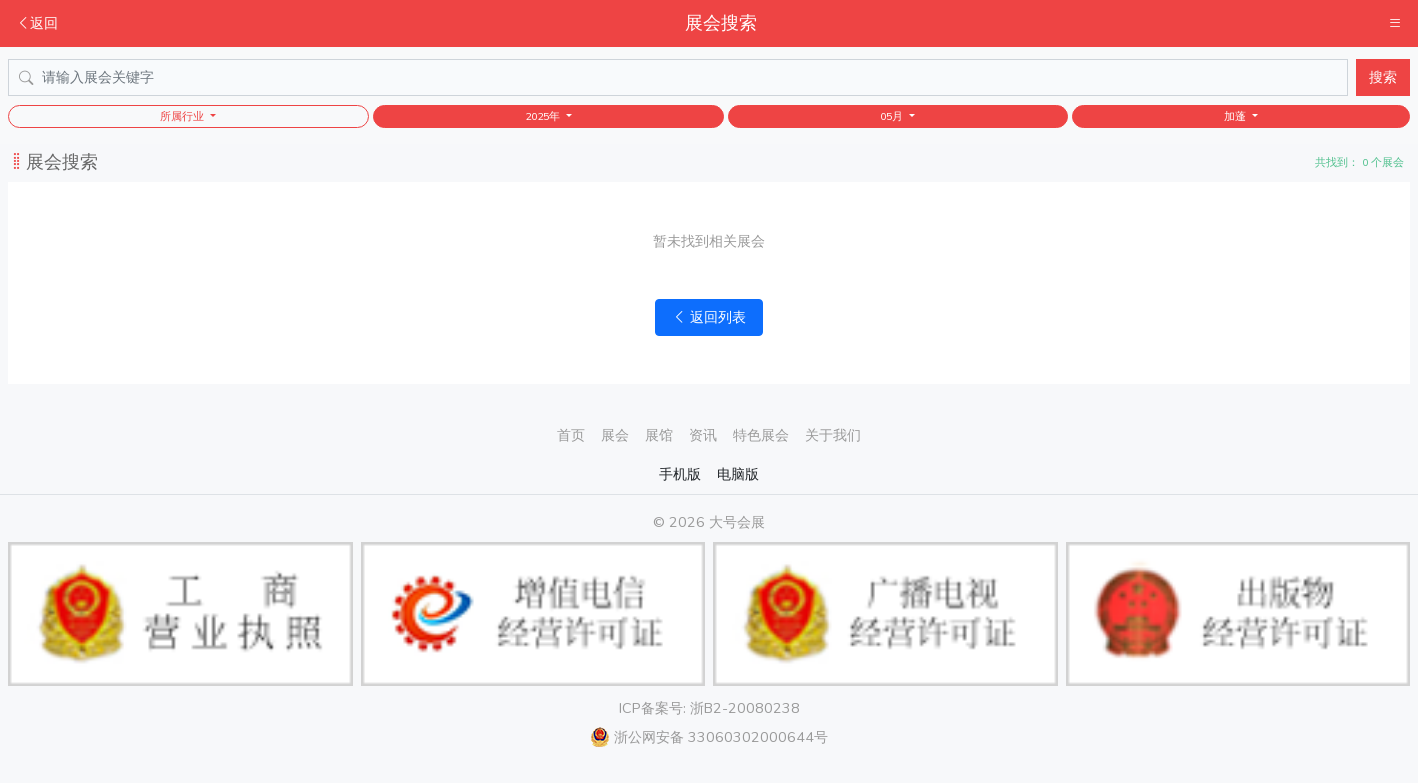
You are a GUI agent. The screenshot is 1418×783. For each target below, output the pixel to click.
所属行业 (183, 116)
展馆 (659, 435)
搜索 (1383, 77)
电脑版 (738, 474)
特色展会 (761, 435)
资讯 (703, 435)
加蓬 (1236, 116)
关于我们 (833, 435)
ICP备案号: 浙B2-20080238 (709, 708)
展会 (615, 435)
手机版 (680, 474)
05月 (893, 116)
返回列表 (709, 317)
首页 (571, 435)
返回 (37, 23)
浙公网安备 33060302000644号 (709, 737)
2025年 (544, 116)
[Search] (678, 77)
